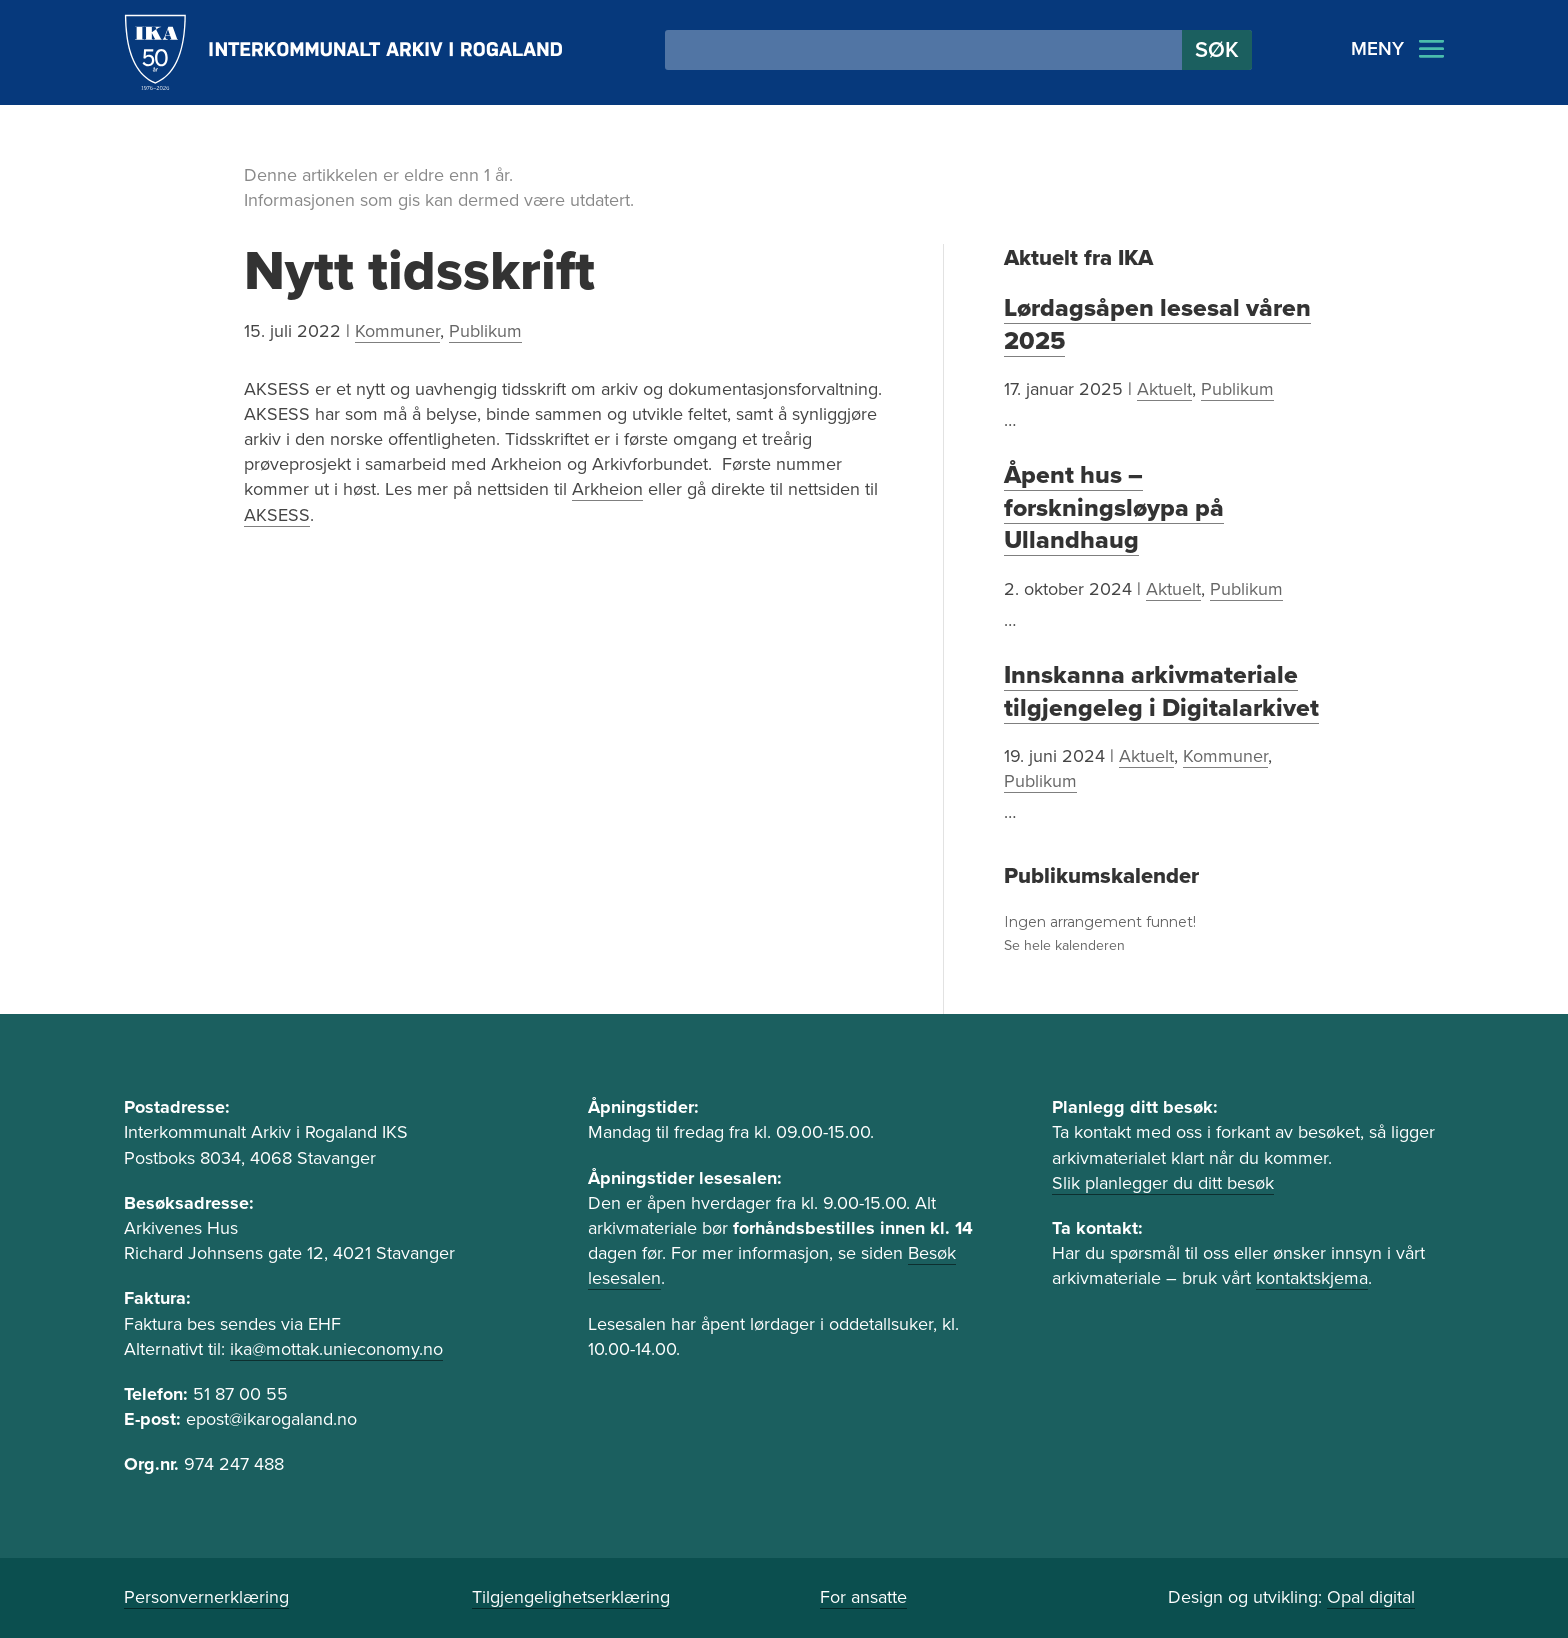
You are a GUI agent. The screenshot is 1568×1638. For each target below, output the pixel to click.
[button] (1217, 50)
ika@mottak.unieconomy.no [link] (336, 1349)
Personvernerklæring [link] (206, 1597)
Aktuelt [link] (1164, 389)
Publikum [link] (485, 331)
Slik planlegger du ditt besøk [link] (1163, 1183)
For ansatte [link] (863, 1597)
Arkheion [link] (607, 489)
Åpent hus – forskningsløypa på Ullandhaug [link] (1114, 507)
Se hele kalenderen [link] (1064, 945)
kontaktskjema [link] (1312, 1278)
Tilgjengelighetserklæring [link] (571, 1597)
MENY (1377, 49)
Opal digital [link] (1371, 1597)
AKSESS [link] (277, 515)
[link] (343, 52)
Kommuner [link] (397, 331)
